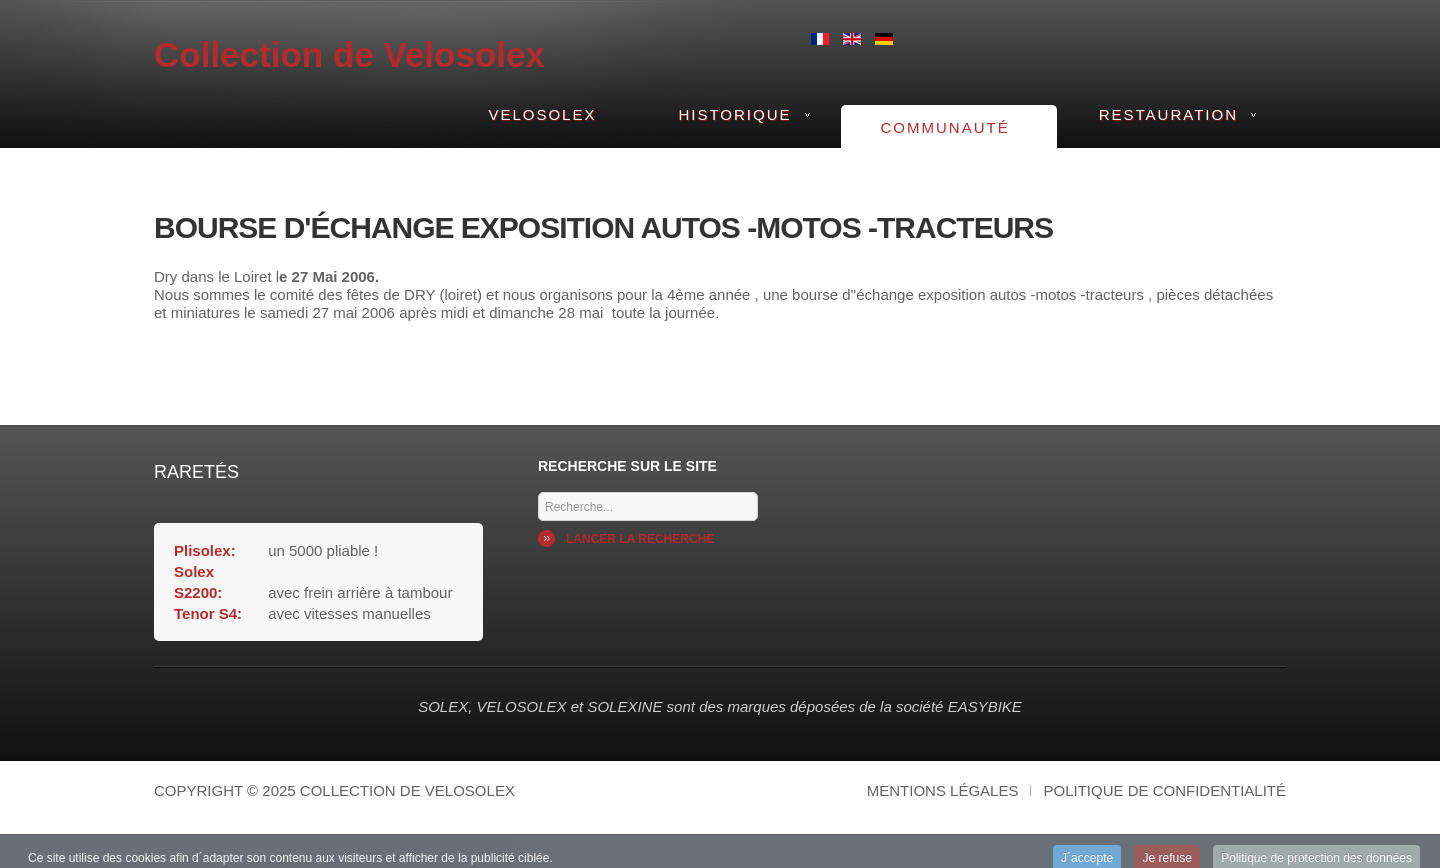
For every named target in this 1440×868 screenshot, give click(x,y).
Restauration (1168, 114)
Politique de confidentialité (1164, 790)
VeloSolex (542, 114)
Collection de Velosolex (349, 54)
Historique (734, 114)
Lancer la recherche (640, 539)
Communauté (945, 127)
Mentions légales (943, 790)
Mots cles (538, 487)
